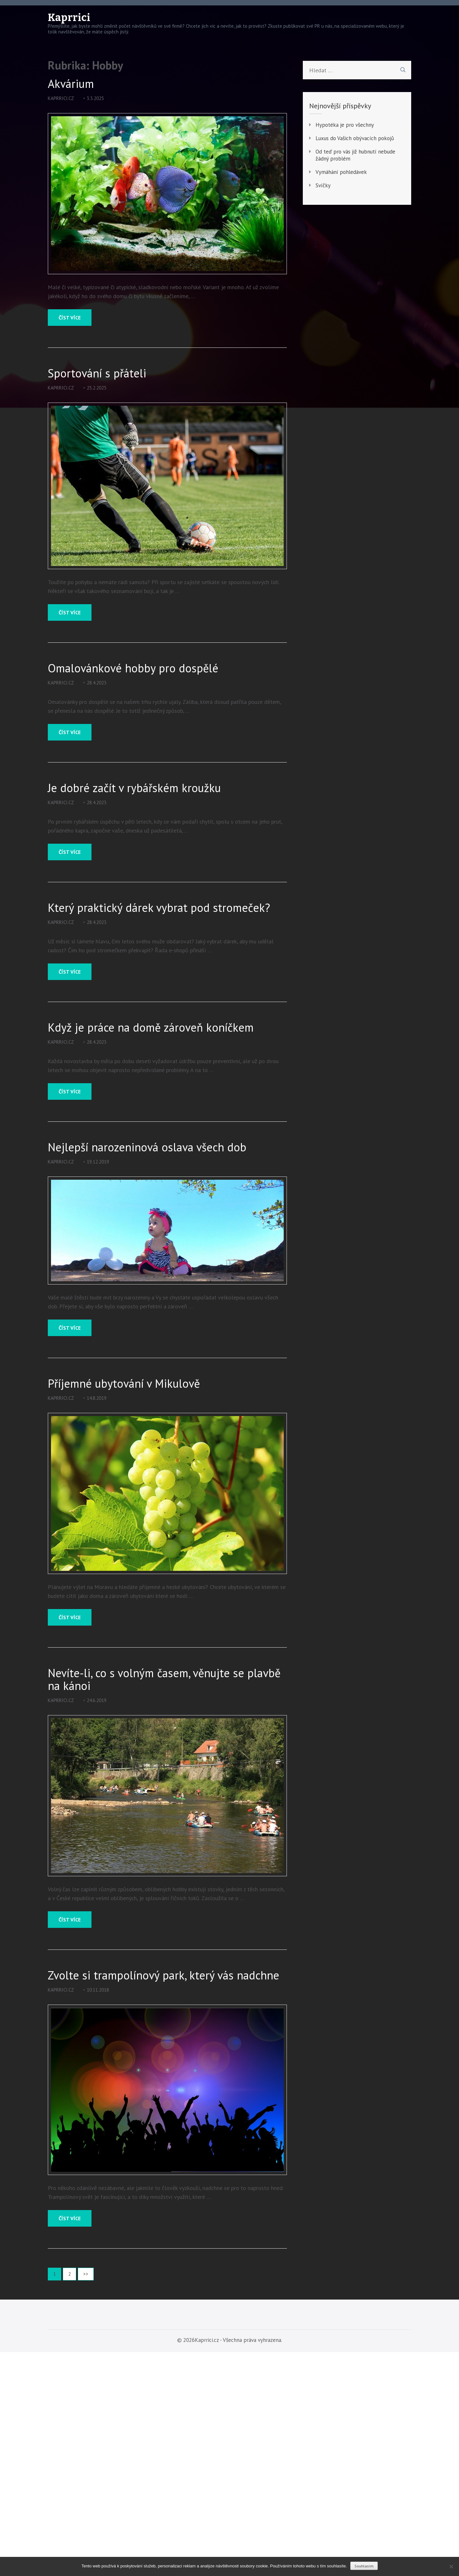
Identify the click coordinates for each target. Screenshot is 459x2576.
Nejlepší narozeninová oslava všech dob (147, 1147)
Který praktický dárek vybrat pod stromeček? (159, 907)
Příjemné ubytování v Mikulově (124, 1383)
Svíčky (323, 185)
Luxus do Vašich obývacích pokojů (355, 138)
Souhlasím (364, 2566)
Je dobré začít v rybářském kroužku (134, 788)
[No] (451, 2566)
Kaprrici (69, 17)
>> (85, 2274)
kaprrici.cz (61, 98)
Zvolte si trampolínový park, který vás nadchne (163, 1975)
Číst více (70, 317)
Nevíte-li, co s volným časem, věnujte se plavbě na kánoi (164, 1679)
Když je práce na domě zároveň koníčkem (151, 1027)
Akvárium (71, 83)
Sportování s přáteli (97, 373)
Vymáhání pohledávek (341, 171)
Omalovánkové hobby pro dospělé (133, 668)
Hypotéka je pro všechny (345, 124)
